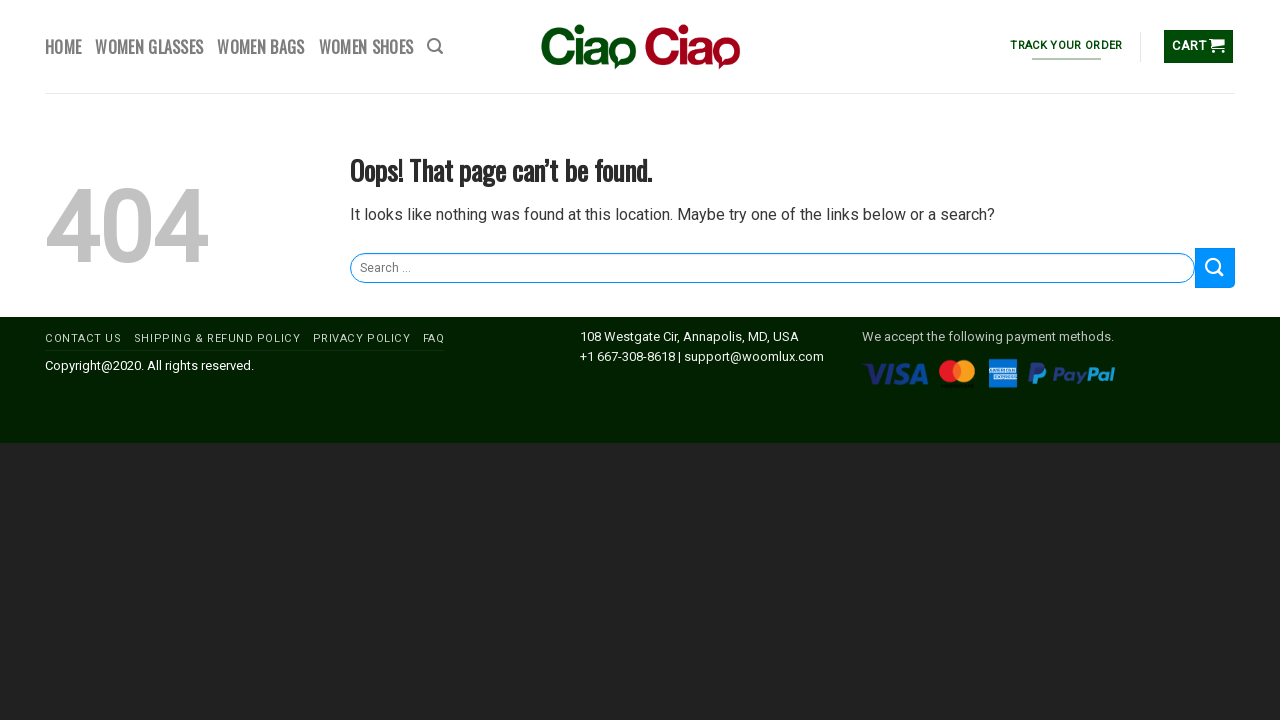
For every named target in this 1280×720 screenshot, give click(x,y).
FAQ (434, 338)
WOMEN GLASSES (149, 47)
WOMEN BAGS (260, 47)
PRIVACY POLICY (362, 338)
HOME (63, 47)
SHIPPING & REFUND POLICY (217, 338)
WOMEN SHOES (366, 47)
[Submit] (1215, 267)
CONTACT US (83, 338)
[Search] (435, 46)
